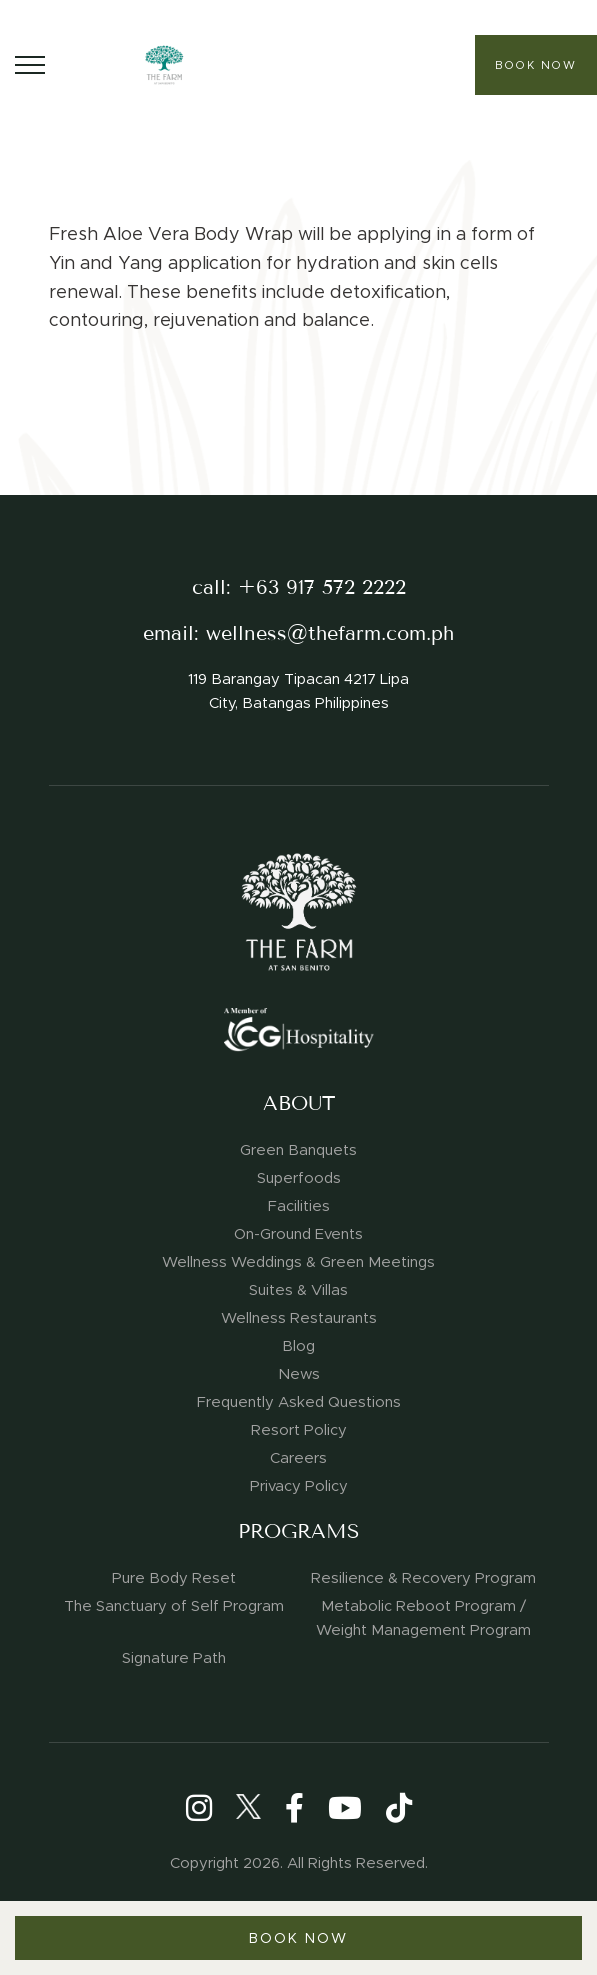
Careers (298, 1458)
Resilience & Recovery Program (423, 1578)
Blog (298, 1346)
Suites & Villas (298, 1290)
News (299, 1374)
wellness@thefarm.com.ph (330, 633)
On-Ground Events (298, 1234)
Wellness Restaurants (299, 1318)
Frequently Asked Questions (299, 1402)
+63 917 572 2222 (322, 587)
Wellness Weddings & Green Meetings (298, 1262)
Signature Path (174, 1658)
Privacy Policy (299, 1486)
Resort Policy (299, 1430)
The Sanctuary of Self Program (174, 1606)
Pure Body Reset (174, 1578)
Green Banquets (298, 1150)
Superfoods (299, 1178)
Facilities (299, 1206)
